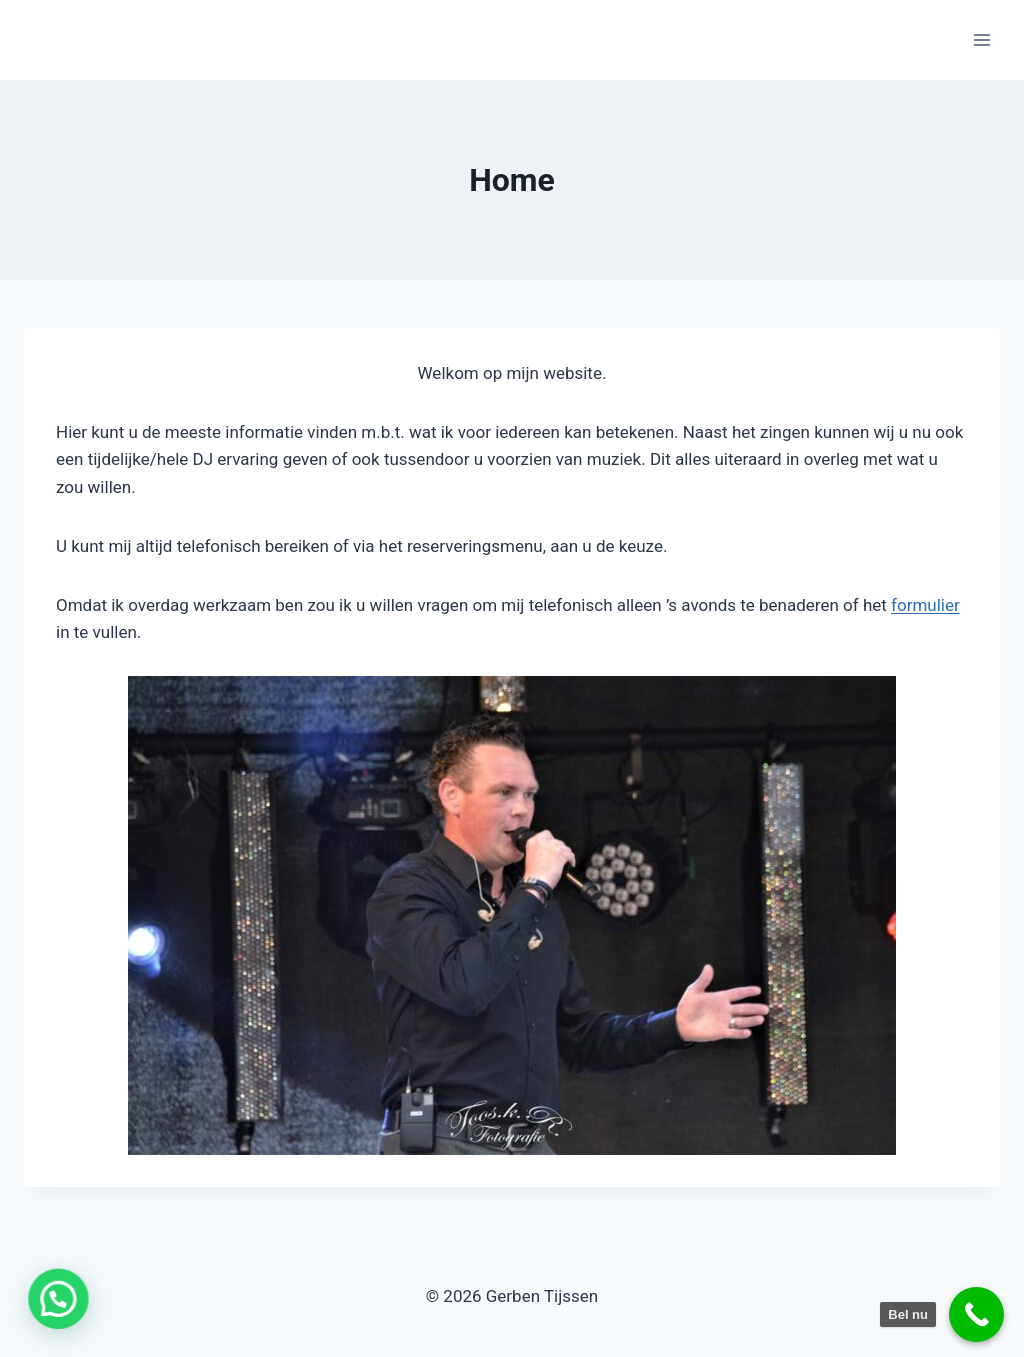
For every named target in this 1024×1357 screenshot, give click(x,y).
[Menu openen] (981, 39)
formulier (925, 605)
